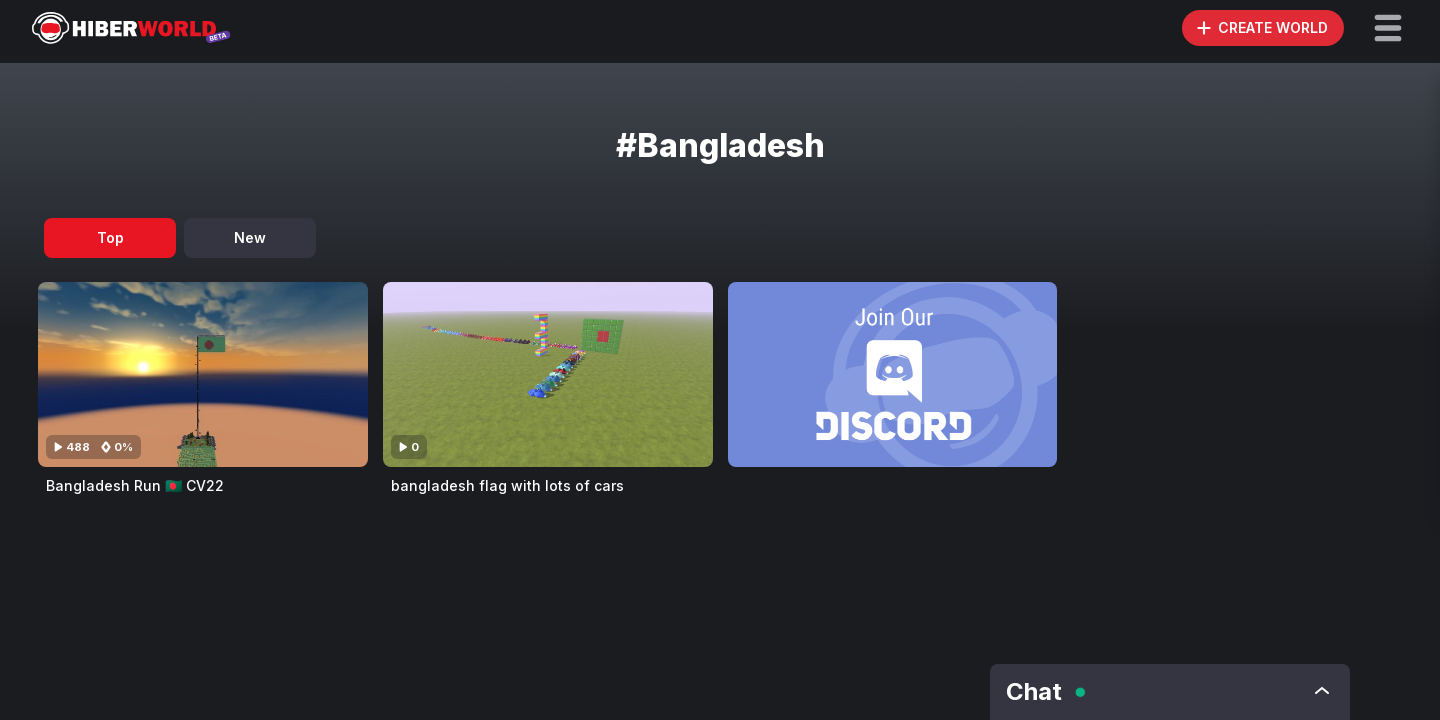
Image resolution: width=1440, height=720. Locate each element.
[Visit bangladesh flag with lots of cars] (548, 374)
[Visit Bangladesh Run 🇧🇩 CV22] (203, 374)
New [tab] (250, 237)
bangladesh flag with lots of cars (507, 485)
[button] (1388, 28)
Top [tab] (110, 237)
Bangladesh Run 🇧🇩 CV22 (135, 485)
